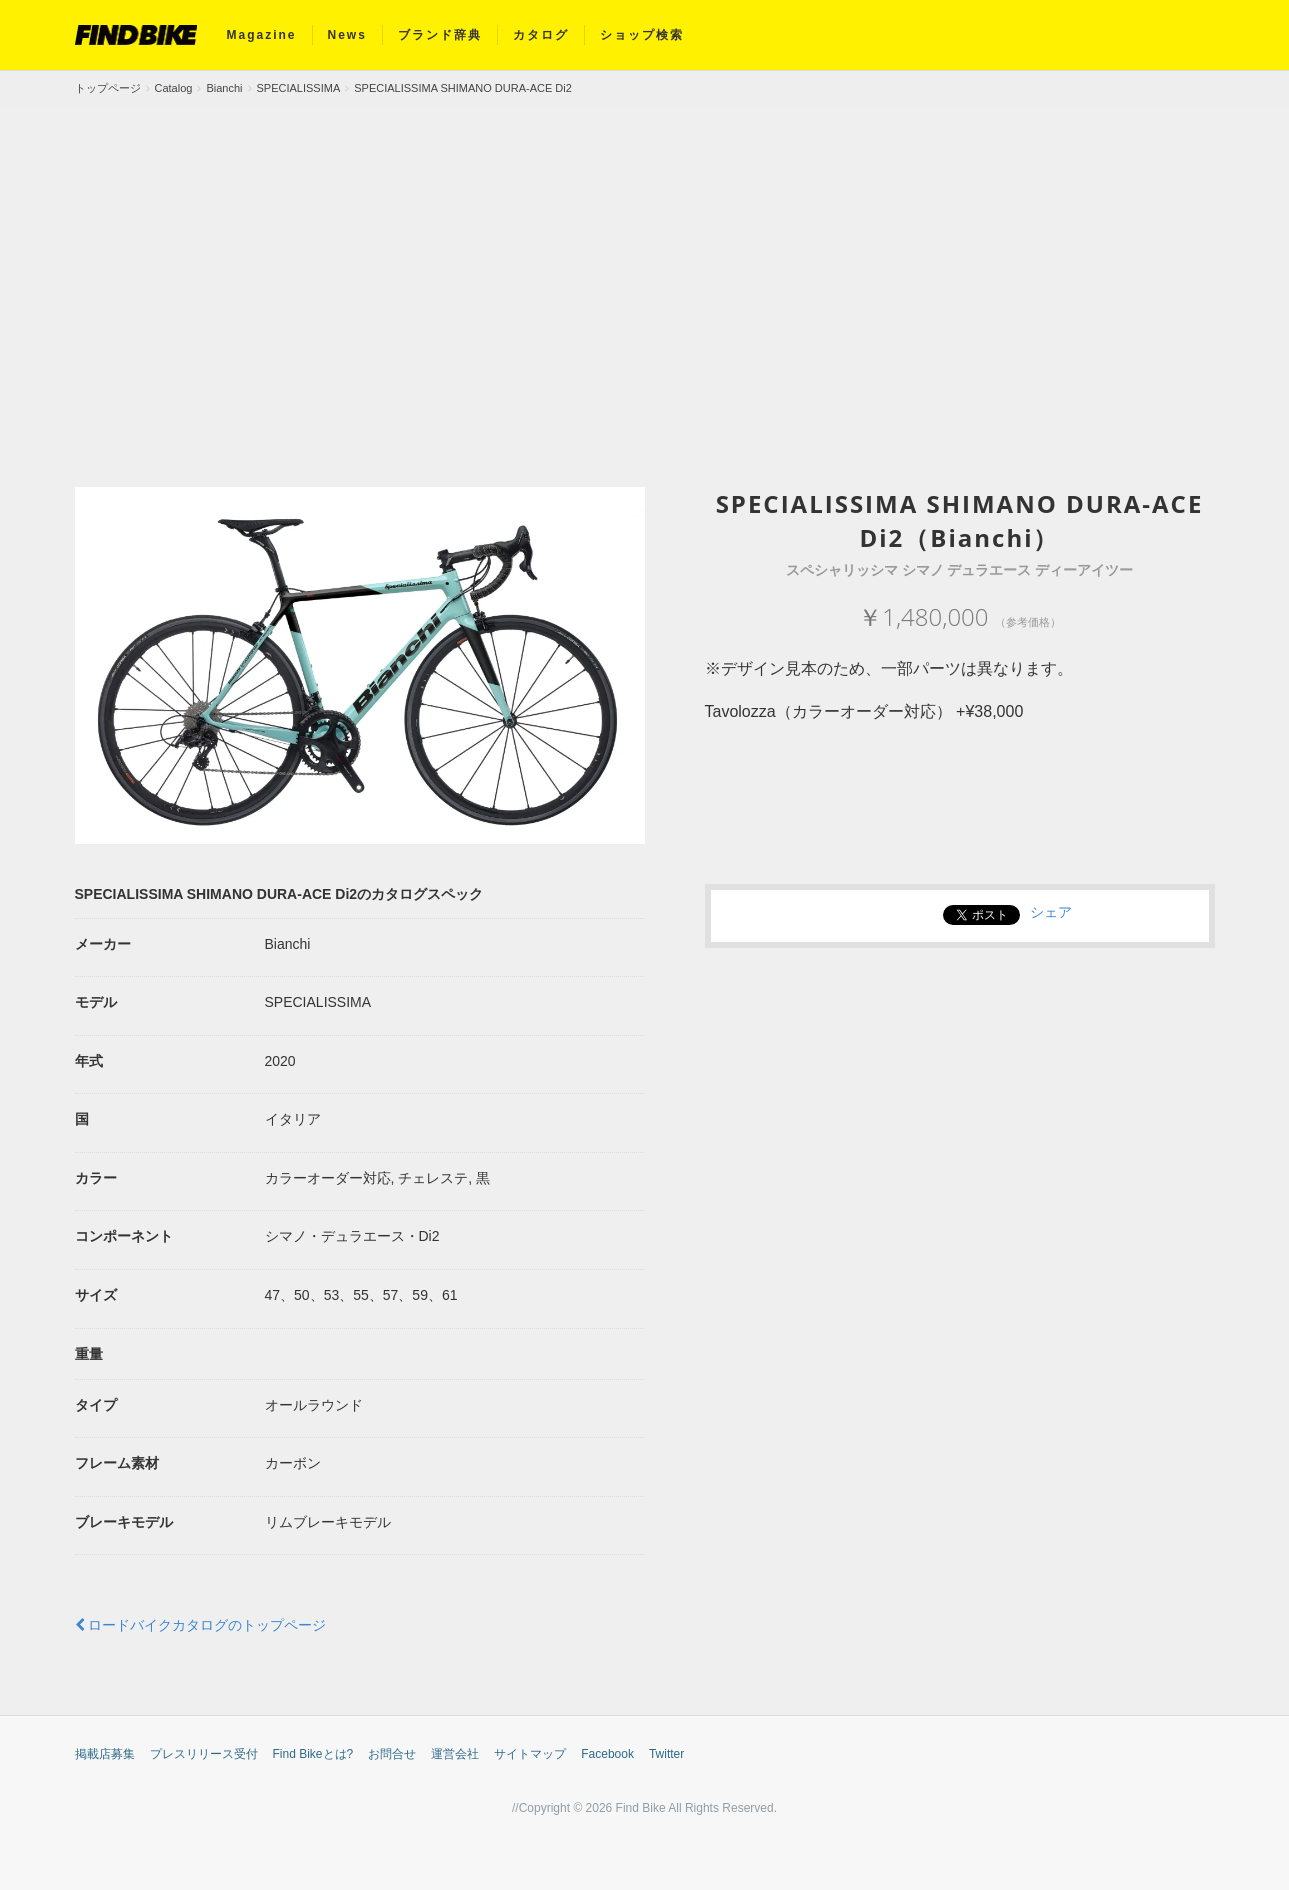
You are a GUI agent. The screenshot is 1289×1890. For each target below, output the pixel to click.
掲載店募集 (105, 1754)
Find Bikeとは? (313, 1754)
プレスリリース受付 (204, 1754)
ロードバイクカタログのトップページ (201, 1625)
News (347, 35)
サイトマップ (530, 1754)
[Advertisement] (645, 257)
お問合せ (392, 1754)
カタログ (541, 35)
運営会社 (455, 1754)
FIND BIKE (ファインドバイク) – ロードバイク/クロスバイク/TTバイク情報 (136, 35)
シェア (1051, 912)
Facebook (607, 1754)
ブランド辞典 (440, 35)
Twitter (666, 1754)
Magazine (262, 35)
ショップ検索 (642, 35)
